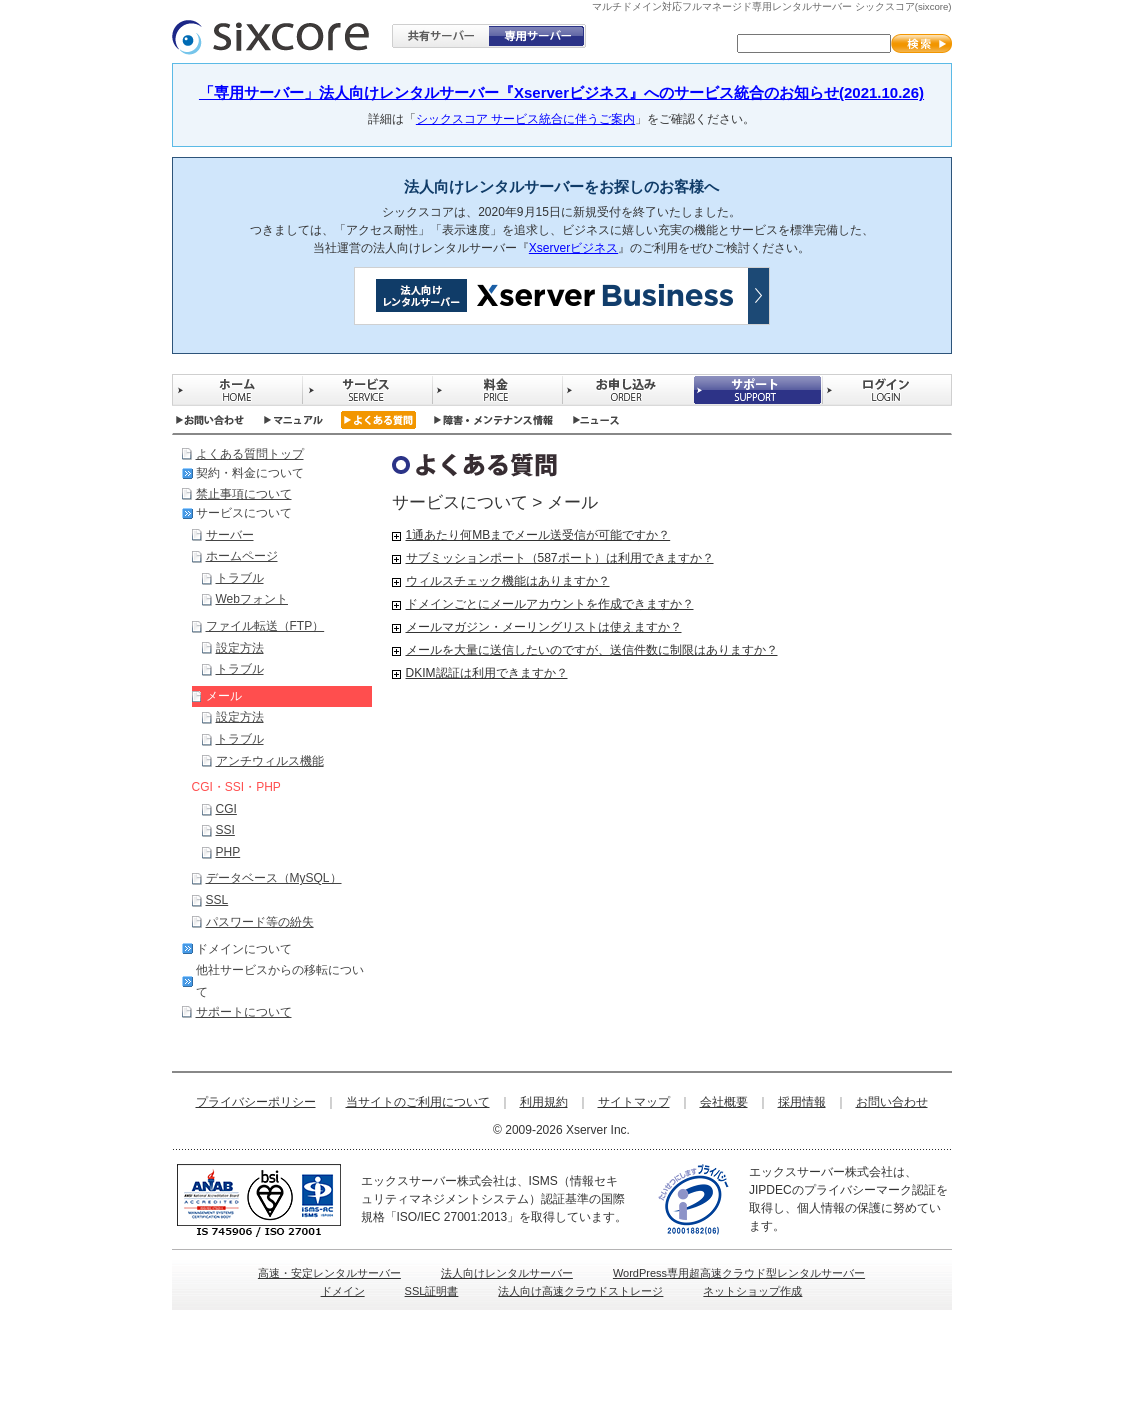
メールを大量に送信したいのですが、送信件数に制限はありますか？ (592, 650)
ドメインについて (244, 949)
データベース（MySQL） (274, 878)
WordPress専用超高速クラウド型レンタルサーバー (739, 1273)
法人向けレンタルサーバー (507, 1273)
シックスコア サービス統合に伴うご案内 (525, 119)
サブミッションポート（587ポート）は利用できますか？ (560, 558)
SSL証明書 (432, 1291)
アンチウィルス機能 (270, 761)
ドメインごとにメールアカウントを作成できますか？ (550, 604)
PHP (228, 852)
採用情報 (802, 1102)
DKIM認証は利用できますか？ (487, 673)
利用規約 (544, 1102)
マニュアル (293, 420)
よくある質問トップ (250, 454)
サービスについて (244, 513)
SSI (225, 830)
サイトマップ (634, 1102)
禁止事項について (244, 494)
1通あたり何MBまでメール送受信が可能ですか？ (538, 535)
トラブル (240, 578)
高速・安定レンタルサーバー (329, 1273)
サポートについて (244, 1012)
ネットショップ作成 (752, 1291)
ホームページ (242, 556)
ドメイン (343, 1291)
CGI (226, 809)
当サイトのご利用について (418, 1102)
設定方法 (240, 648)
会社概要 (724, 1102)
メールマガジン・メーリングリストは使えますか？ (544, 627)
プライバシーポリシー (256, 1102)
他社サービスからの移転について (280, 981)
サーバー (230, 535)
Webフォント (252, 599)
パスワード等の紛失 (260, 922)
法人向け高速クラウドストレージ (580, 1291)
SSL (217, 900)
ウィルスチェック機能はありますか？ (508, 581)
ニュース (596, 420)
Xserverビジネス (573, 248)
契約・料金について (250, 473)
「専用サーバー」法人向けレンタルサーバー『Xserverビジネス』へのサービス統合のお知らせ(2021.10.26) (561, 92)
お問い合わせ (209, 420)
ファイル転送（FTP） (265, 626)
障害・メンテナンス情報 (493, 420)
